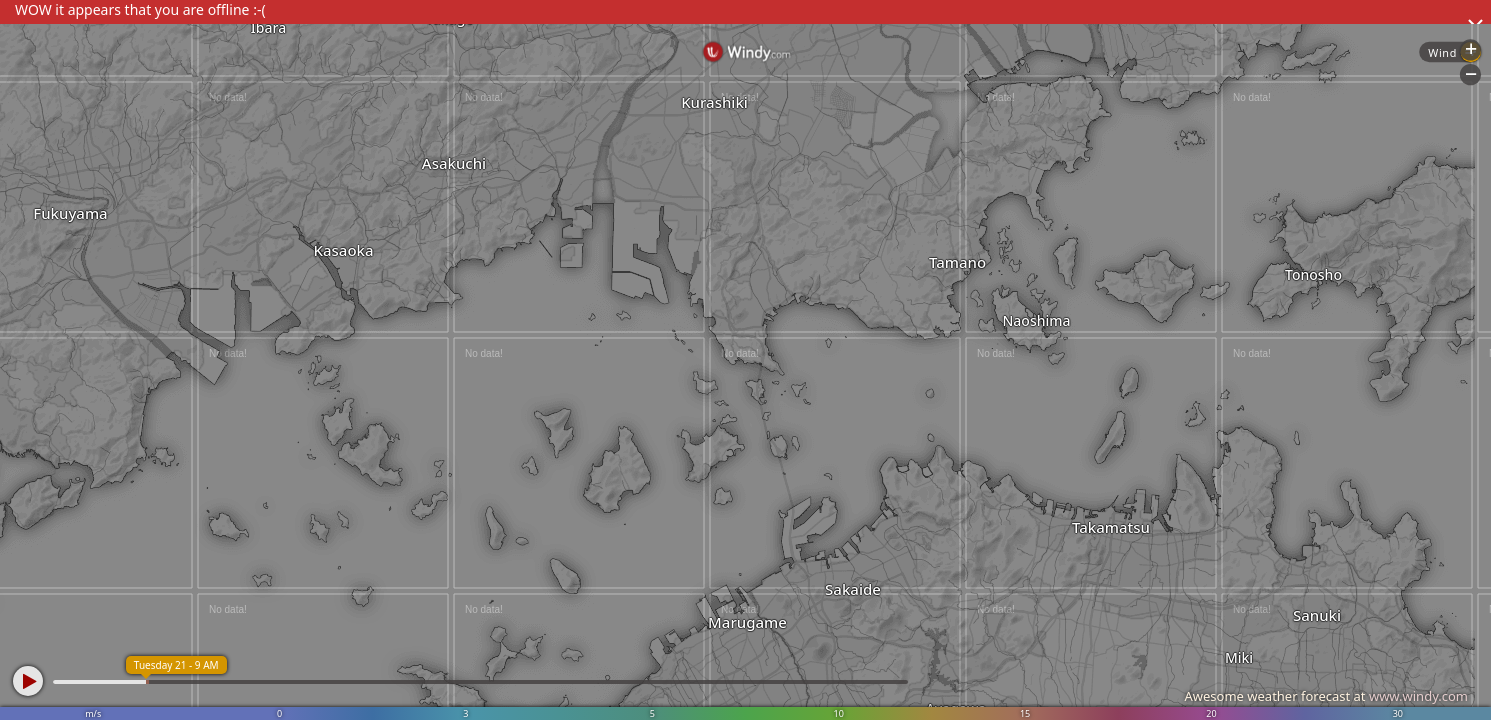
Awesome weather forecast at (1326, 696)
